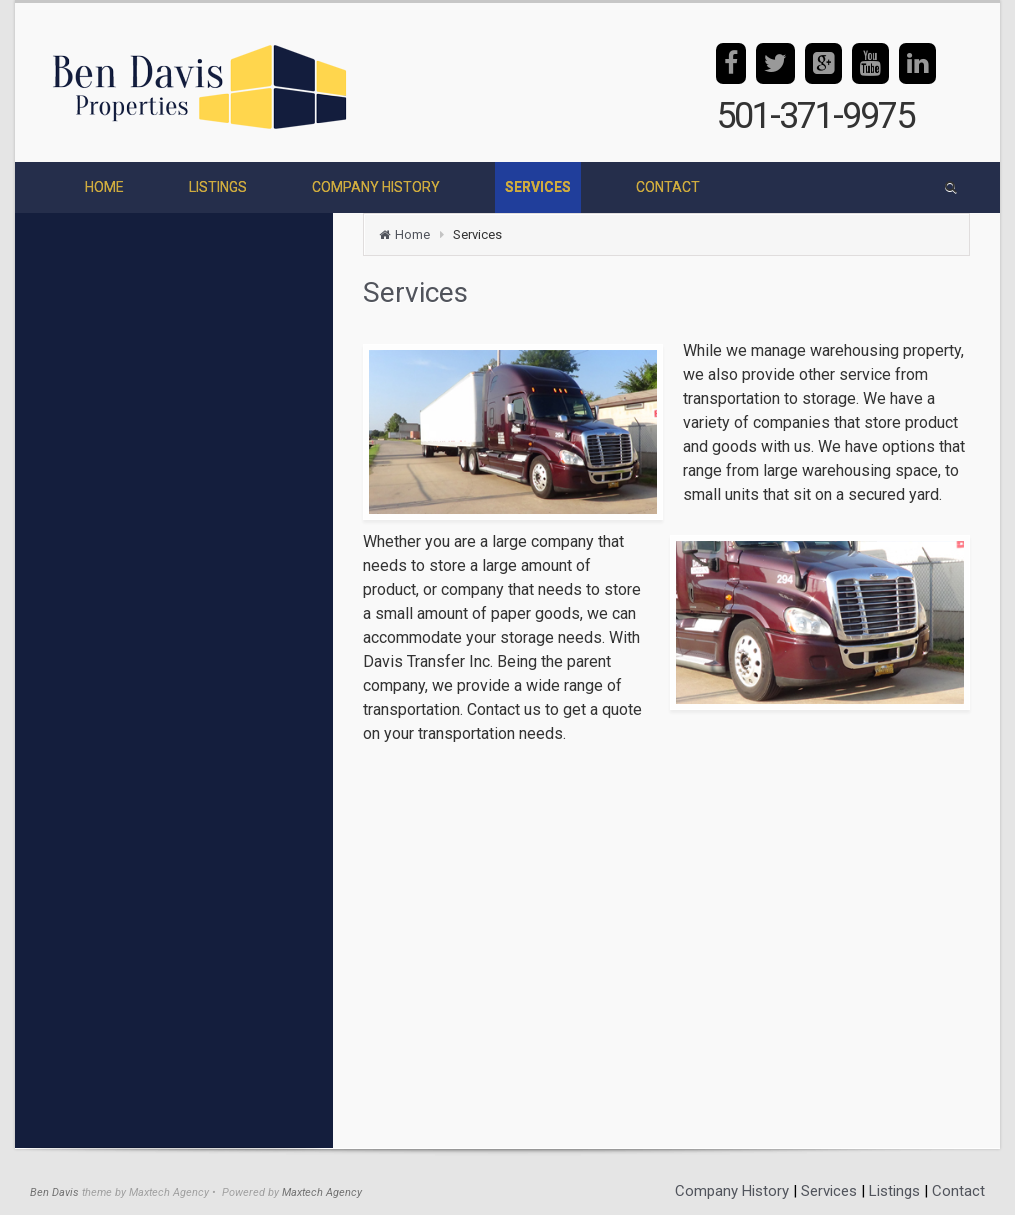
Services (829, 1191)
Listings (894, 1191)
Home (412, 234)
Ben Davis (54, 1192)
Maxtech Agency (322, 1192)
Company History (732, 1191)
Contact (958, 1191)
